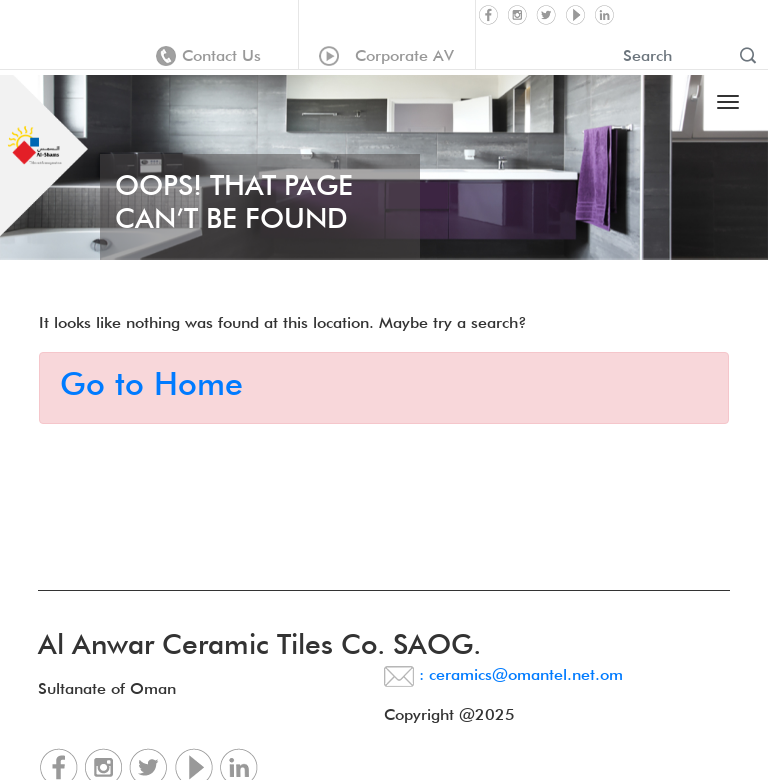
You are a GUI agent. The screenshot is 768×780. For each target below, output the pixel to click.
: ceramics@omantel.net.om (503, 674)
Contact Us (208, 55)
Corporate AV (386, 55)
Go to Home (151, 383)
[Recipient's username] (673, 55)
